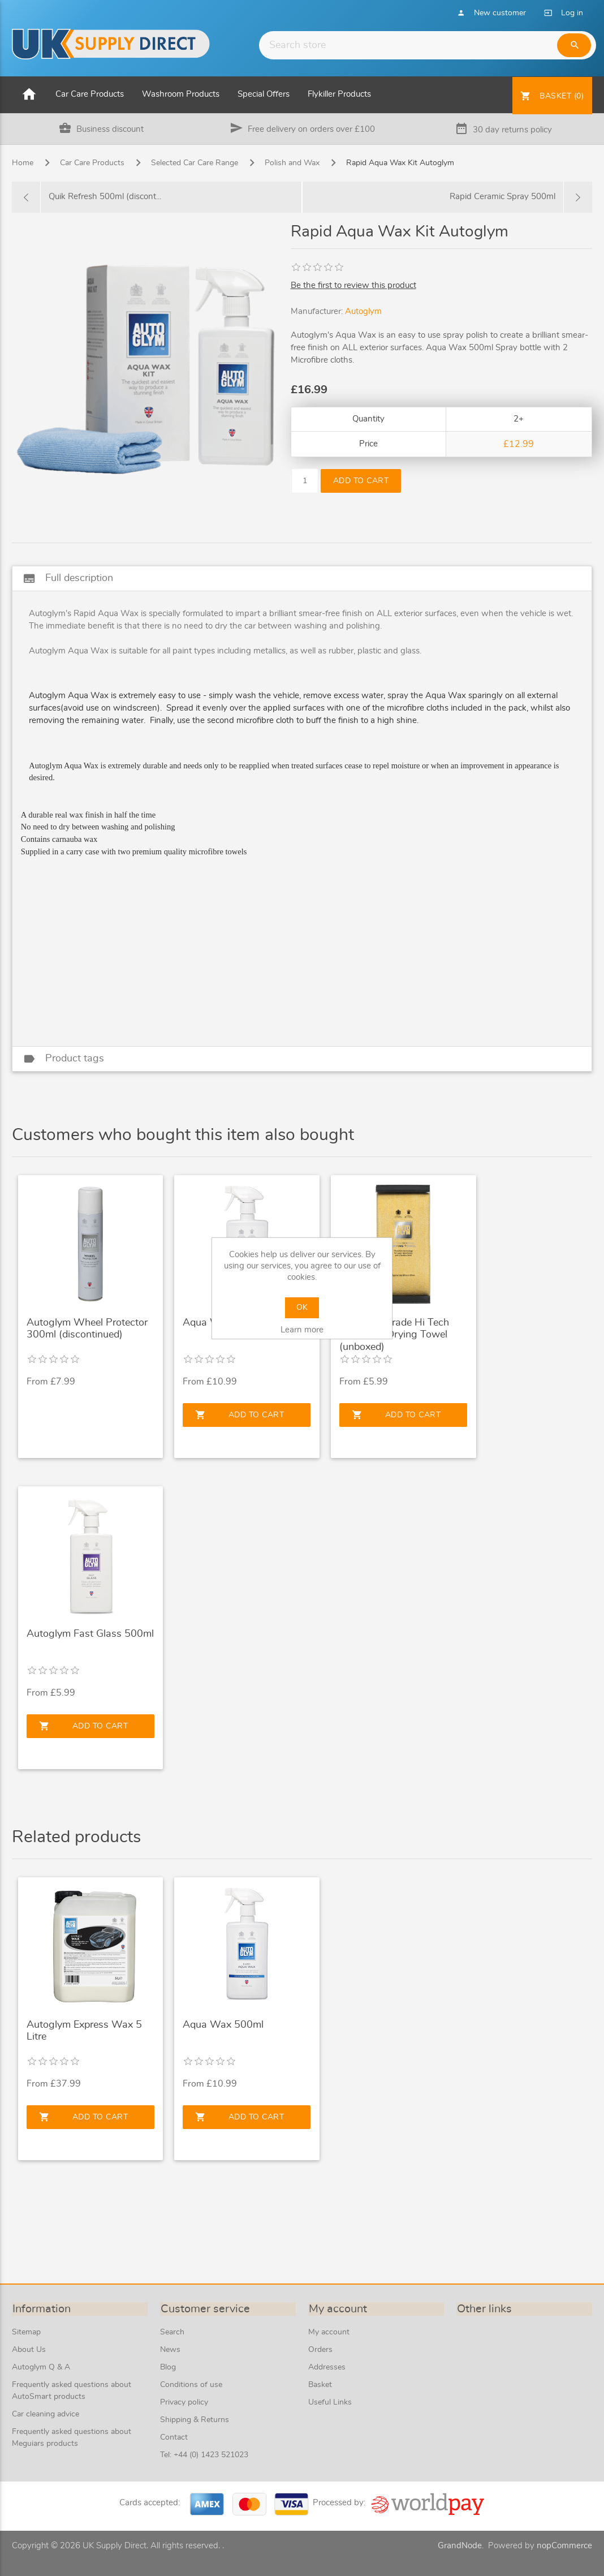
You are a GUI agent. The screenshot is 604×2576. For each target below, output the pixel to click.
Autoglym (363, 312)
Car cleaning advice (45, 2414)
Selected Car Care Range (194, 163)
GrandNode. (461, 2545)
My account (329, 2332)
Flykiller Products (339, 94)
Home (22, 163)
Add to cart (362, 480)
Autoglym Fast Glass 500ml (90, 1634)
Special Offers (264, 94)
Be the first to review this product (353, 285)
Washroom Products (180, 94)
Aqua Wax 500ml (223, 2025)
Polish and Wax (292, 163)
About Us (29, 2350)
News (170, 2350)
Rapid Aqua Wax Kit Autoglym (400, 163)
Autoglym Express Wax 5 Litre (84, 2031)
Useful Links (330, 2402)
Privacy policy (184, 2402)
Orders (320, 2350)
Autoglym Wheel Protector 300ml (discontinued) (87, 1329)
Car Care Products (89, 94)
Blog (168, 2367)
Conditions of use (191, 2385)
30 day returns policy (512, 130)
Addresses (327, 2367)
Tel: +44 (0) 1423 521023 (204, 2455)
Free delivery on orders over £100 (311, 129)
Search (172, 2332)
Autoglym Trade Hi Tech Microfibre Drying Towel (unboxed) (394, 1335)
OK (302, 1307)
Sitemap (26, 2332)
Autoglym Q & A (41, 2367)
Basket (320, 2385)
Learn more (302, 1330)
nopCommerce (564, 2545)
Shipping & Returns (194, 2420)
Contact (174, 2437)
